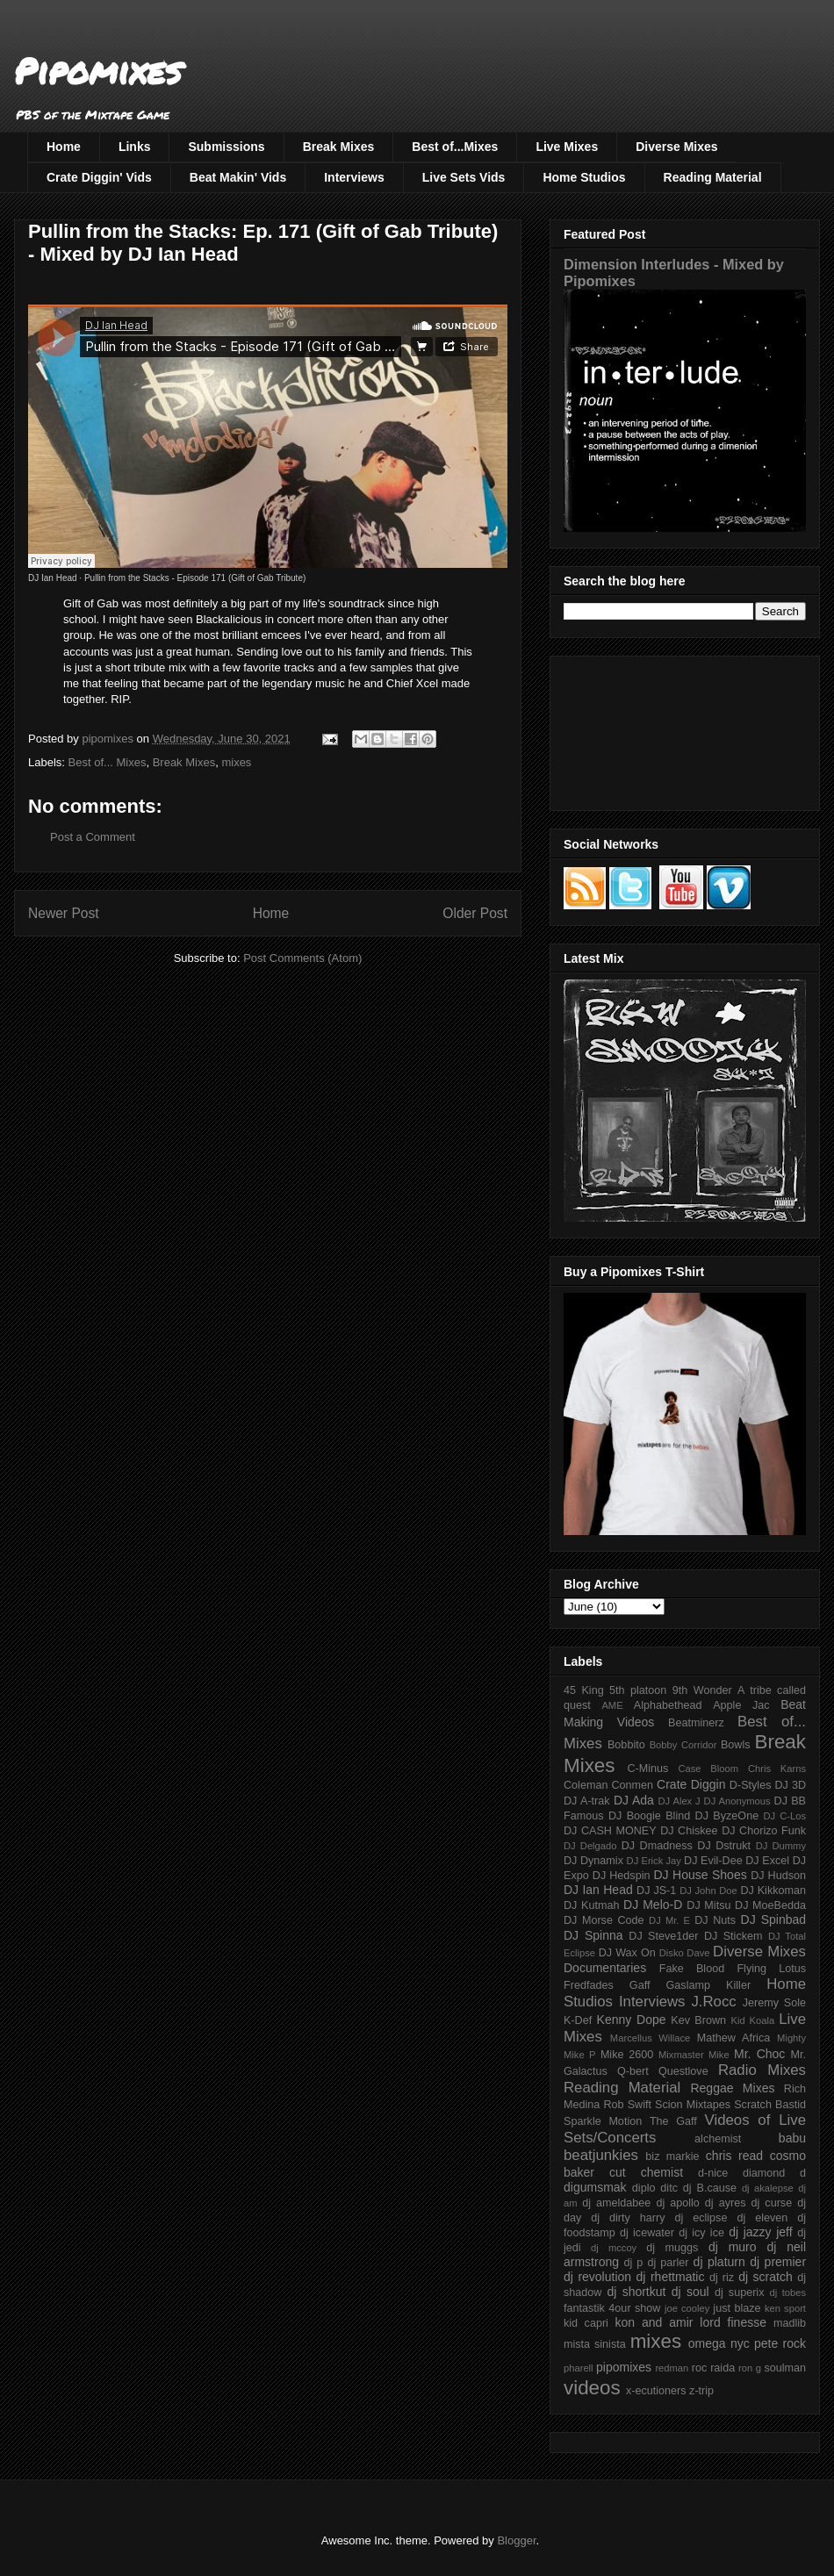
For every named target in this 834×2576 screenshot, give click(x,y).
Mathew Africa (733, 2038)
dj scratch (765, 2277)
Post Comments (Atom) (302, 958)
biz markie (672, 2156)
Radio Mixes (762, 2070)
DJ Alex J (679, 1801)
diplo (644, 2188)
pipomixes (623, 2367)
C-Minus (647, 1768)
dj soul (690, 2292)
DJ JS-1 (656, 1890)
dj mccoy (613, 2247)
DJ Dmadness (657, 1846)
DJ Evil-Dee (713, 1861)
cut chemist (646, 2172)
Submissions (226, 147)
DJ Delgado (590, 1846)
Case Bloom (708, 1768)
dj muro (732, 2247)
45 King (584, 1690)
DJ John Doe (708, 1890)
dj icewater (647, 2233)
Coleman (586, 1785)
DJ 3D (790, 1785)
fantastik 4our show (612, 2308)
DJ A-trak (587, 1801)
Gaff (640, 1985)
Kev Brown (698, 2020)
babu (792, 2138)
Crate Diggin (691, 1784)
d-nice (713, 2173)
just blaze (736, 2308)
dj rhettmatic (670, 2277)
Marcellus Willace (650, 2038)
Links (135, 147)
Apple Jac (741, 1705)
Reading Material (713, 177)
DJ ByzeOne (727, 1816)
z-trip (701, 2391)
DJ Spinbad (773, 1919)
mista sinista (595, 2344)
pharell (578, 2368)
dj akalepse (768, 2188)
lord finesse (733, 2322)
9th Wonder (702, 1690)
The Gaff (673, 2121)
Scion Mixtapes (692, 2105)
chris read (734, 2156)
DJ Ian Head (52, 578)
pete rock (780, 2343)
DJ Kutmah (591, 1905)
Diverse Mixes (676, 147)
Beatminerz (696, 1723)
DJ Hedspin (622, 1875)
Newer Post (63, 913)
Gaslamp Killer (708, 1985)
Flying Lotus (771, 1968)
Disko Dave (684, 1953)
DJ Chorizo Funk (764, 1831)
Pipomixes (98, 71)
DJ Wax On (627, 1953)
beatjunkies (601, 2155)
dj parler (667, 2263)
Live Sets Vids (464, 177)
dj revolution (597, 2277)
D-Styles (751, 1785)
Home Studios (584, 177)
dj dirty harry (628, 2218)
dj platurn (719, 2262)
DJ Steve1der (663, 1936)
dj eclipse (700, 2218)
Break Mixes (339, 147)
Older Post (474, 913)
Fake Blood (691, 1968)
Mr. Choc (759, 2054)
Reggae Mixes (732, 2088)
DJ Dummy (781, 1846)
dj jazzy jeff (760, 2232)
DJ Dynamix (593, 1861)
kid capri (586, 2323)
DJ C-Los (785, 1816)
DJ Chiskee (688, 1831)
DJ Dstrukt (724, 1846)
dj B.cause (710, 2188)
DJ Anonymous (737, 1801)
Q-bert (633, 2071)
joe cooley (687, 2308)
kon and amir (654, 2322)
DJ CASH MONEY (610, 1831)
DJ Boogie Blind (649, 1816)
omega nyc (719, 2343)
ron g (749, 2368)
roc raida (713, 2368)
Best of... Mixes (107, 762)
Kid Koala (752, 2020)
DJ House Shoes (700, 1875)
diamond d (774, 2173)
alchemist (717, 2139)
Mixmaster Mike (694, 2054)
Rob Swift (627, 2105)
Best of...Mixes (455, 147)
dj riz (721, 2277)
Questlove (683, 2071)
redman (671, 2368)
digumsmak (595, 2187)
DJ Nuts (715, 1920)
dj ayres (725, 2203)
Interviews (354, 177)
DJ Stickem (733, 1936)
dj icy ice (701, 2233)
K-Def (578, 2020)
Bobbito (626, 1745)
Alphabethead (668, 1705)
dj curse (772, 2203)
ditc (669, 2188)
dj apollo (677, 2203)
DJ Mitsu (708, 1905)
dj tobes (787, 2292)
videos (592, 2388)
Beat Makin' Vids (238, 177)
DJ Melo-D (652, 1905)
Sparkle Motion (603, 2121)
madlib (789, 2323)
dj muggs (672, 2248)
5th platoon (637, 1690)
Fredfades (589, 1985)
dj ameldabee (616, 2203)
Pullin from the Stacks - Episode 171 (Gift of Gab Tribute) (195, 578)
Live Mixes (567, 147)
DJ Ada (634, 1800)
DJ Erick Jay (654, 1860)
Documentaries (605, 1968)
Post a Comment (92, 836)
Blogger (516, 2540)
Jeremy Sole (774, 2003)
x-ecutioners (656, 2391)
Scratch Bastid (770, 2105)
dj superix (739, 2292)
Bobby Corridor (683, 1745)
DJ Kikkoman (773, 1890)
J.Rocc (713, 2001)
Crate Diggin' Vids (99, 177)
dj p (633, 2263)
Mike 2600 (626, 2055)
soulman (785, 2368)
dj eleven (762, 2218)
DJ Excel (767, 1861)
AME (611, 1705)
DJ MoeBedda (770, 1905)
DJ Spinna (593, 1935)
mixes (236, 762)
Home (64, 147)
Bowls (736, 1745)
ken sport (785, 2308)
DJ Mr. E (669, 1920)
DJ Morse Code (604, 1920)
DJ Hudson (778, 1875)
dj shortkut (636, 2292)
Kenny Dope (631, 2020)
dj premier (778, 2262)
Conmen (632, 1785)
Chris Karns (777, 1768)
